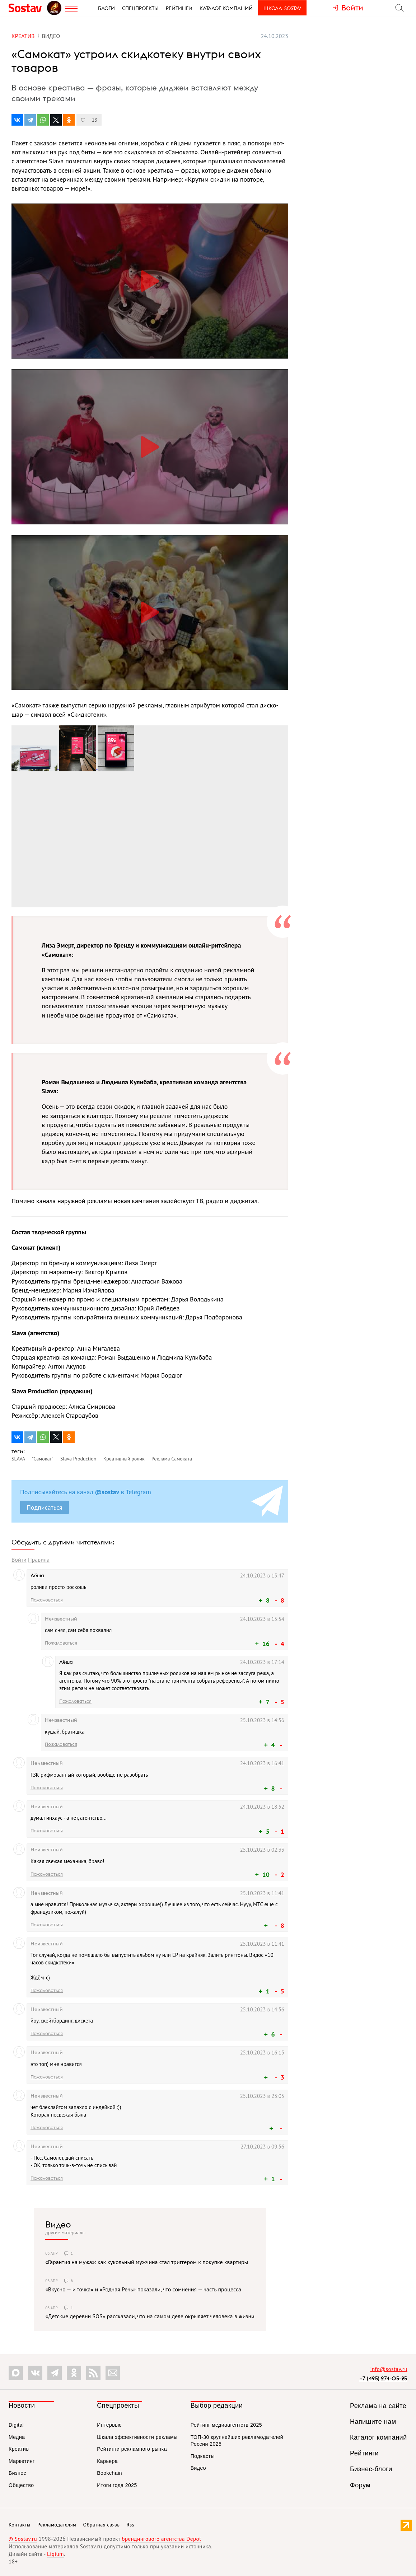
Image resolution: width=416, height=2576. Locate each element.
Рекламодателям (56, 2524)
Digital (16, 2425)
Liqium (55, 2554)
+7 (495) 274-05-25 (383, 2378)
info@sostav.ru (388, 2369)
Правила (39, 1559)
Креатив (19, 2449)
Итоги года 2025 (117, 2485)
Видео (58, 2224)
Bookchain (109, 2473)
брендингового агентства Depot (161, 2538)
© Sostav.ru (23, 2538)
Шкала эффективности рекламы (137, 2437)
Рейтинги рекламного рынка (132, 2449)
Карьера (107, 2461)
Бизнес (17, 2473)
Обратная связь (101, 2524)
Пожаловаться (47, 1600)
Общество (21, 2485)
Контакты (20, 2524)
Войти (19, 1559)
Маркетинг (22, 2461)
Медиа (17, 2437)
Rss (130, 2524)
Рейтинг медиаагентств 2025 (226, 2425)
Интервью (109, 2425)
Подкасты (203, 2456)
